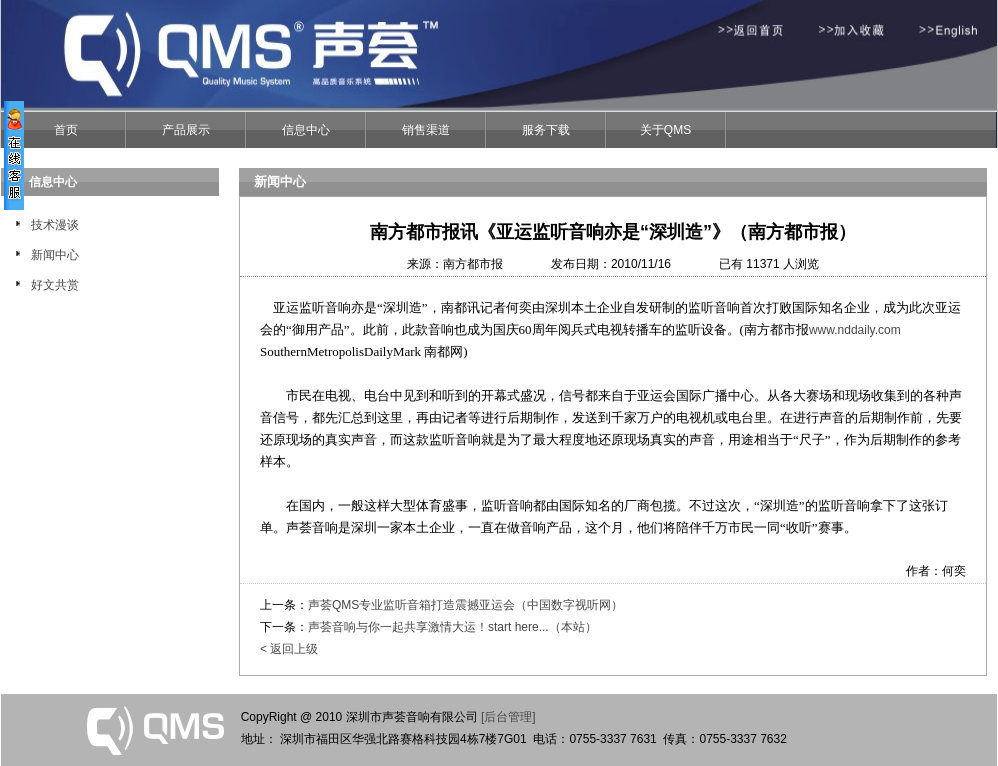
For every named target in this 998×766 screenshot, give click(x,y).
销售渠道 (426, 130)
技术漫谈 (55, 225)
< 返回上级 (289, 649)
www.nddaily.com (855, 330)
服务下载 (546, 130)
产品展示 (186, 130)
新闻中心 (55, 255)
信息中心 (306, 130)
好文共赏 (55, 285)
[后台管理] (508, 717)
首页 (66, 130)
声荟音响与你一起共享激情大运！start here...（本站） (452, 627)
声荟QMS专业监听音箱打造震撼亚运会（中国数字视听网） (465, 605)
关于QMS (665, 130)
